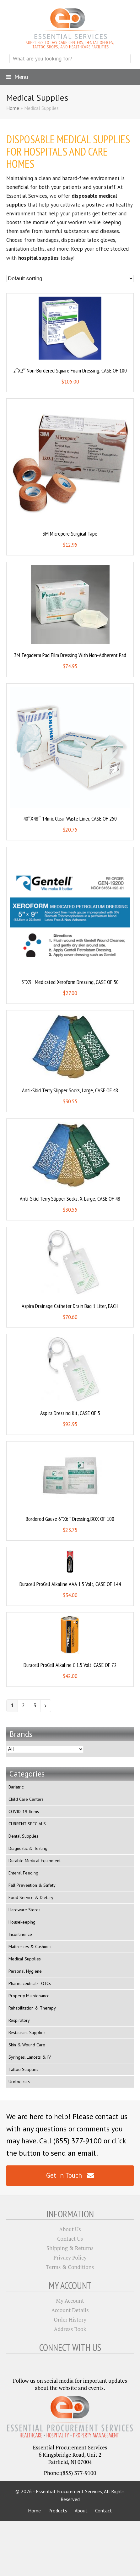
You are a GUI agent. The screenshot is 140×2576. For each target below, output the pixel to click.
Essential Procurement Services (69, 2491)
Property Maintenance (29, 1996)
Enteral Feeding (23, 1873)
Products (57, 2510)
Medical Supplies (24, 1959)
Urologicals (19, 2081)
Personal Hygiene (25, 1971)
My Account (70, 2300)
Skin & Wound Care (26, 2045)
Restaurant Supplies (27, 2032)
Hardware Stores (24, 1910)
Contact (103, 2510)
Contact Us (70, 2238)
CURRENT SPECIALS (27, 1824)
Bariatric (16, 1787)
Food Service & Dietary (30, 1897)
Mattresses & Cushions (29, 1946)
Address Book (70, 2329)
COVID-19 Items (23, 1811)
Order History (70, 2319)
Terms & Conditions (70, 2267)
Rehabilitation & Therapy (32, 2008)
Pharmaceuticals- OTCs (29, 1983)
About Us (70, 2229)
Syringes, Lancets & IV (29, 2057)
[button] (17, 77)
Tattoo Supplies (23, 2069)
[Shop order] (70, 278)
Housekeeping (21, 1922)
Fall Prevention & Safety (32, 1885)
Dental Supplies (23, 1836)
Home (12, 108)
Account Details (70, 2310)
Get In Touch (70, 2175)
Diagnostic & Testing (27, 1848)
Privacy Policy (69, 2257)
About (81, 2510)
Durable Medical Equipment (34, 1860)
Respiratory (19, 2020)
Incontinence (20, 1934)
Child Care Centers (26, 1799)
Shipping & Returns (70, 2248)
